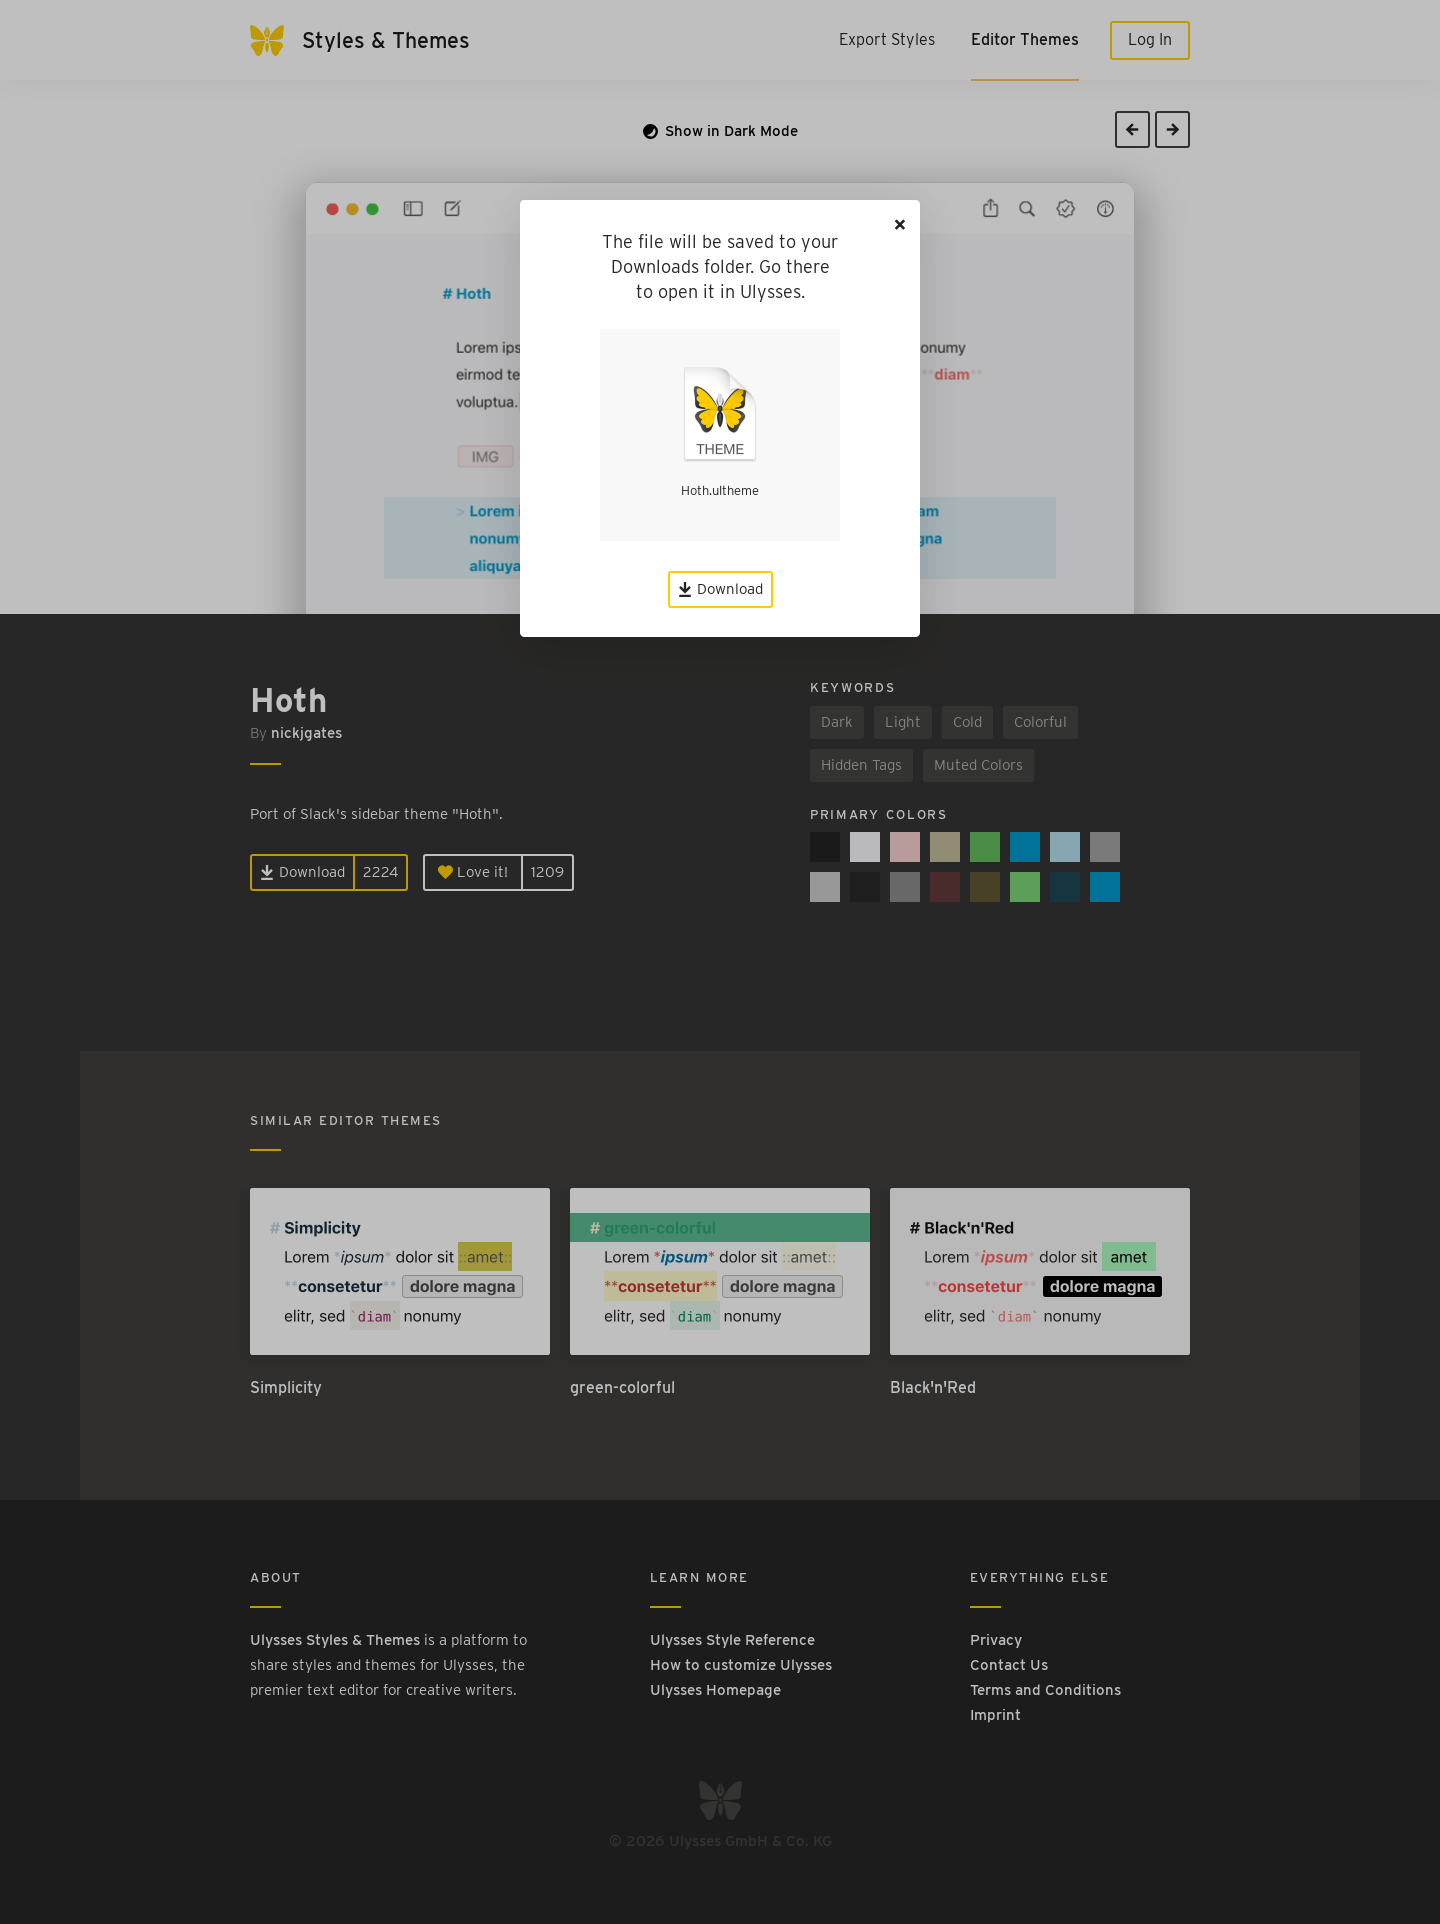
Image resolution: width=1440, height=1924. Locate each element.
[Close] (900, 224)
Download (720, 589)
